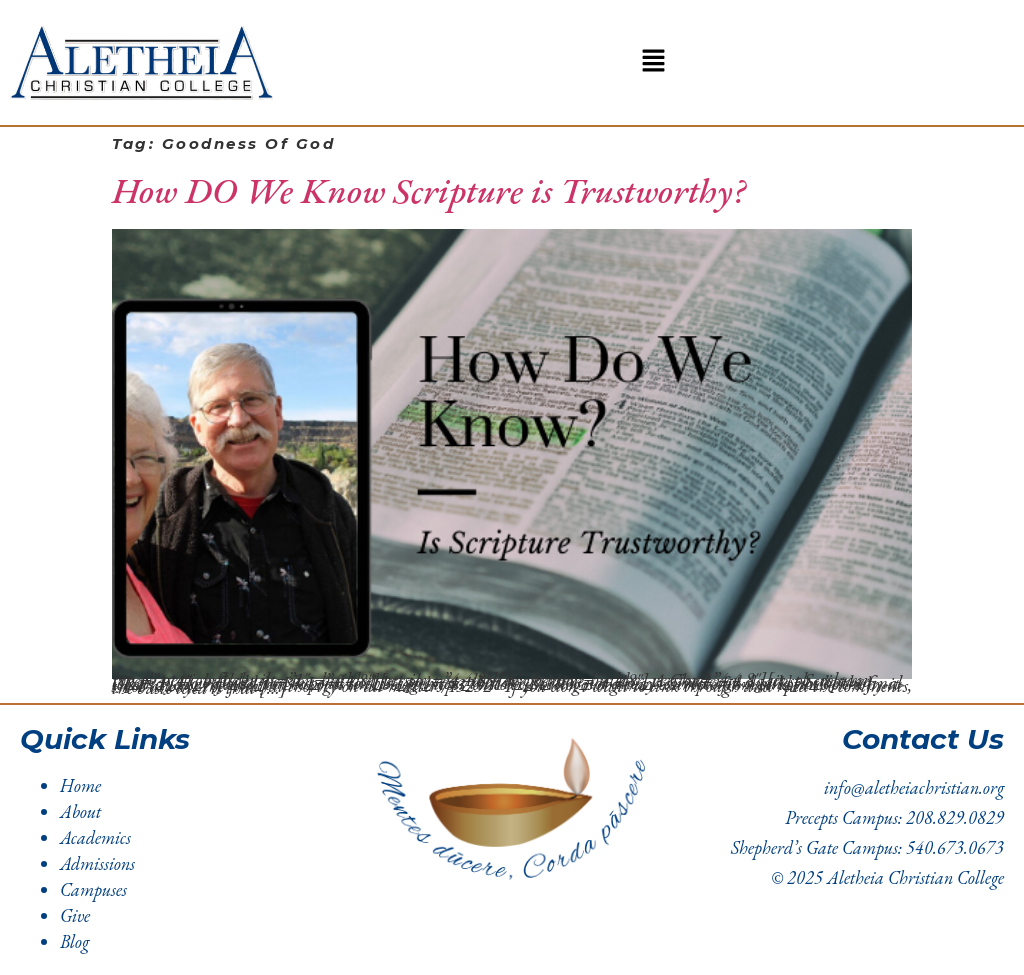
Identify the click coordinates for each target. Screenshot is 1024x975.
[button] (653, 63)
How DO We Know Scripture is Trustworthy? (428, 190)
